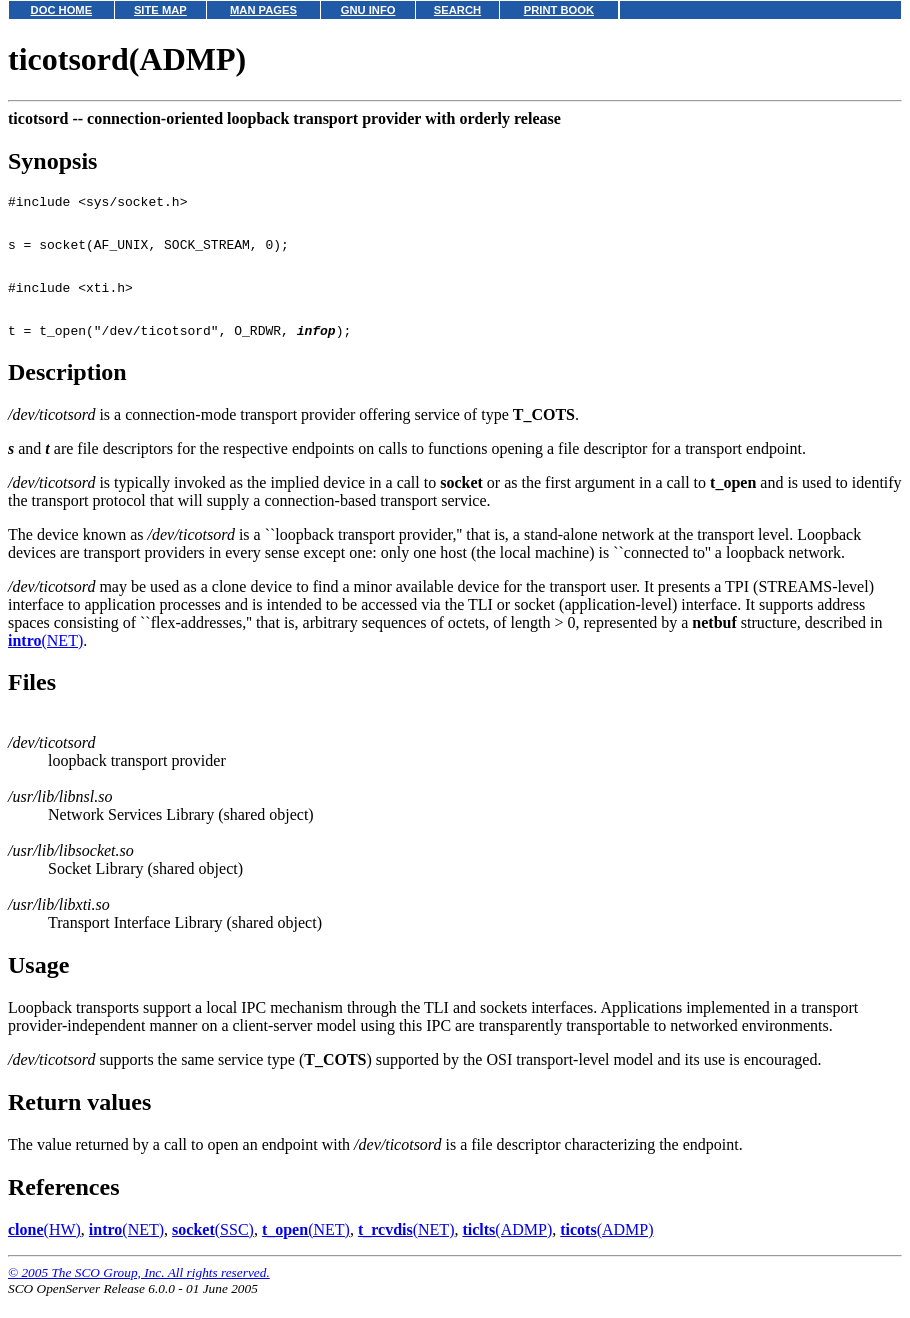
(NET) (45, 661)
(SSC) (213, 1250)
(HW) (44, 1250)
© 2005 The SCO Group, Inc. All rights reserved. (139, 1293)
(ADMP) (507, 1250)
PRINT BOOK (559, 10)
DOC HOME (62, 10)
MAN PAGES (263, 10)
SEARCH (457, 10)
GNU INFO (368, 10)
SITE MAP (160, 10)
